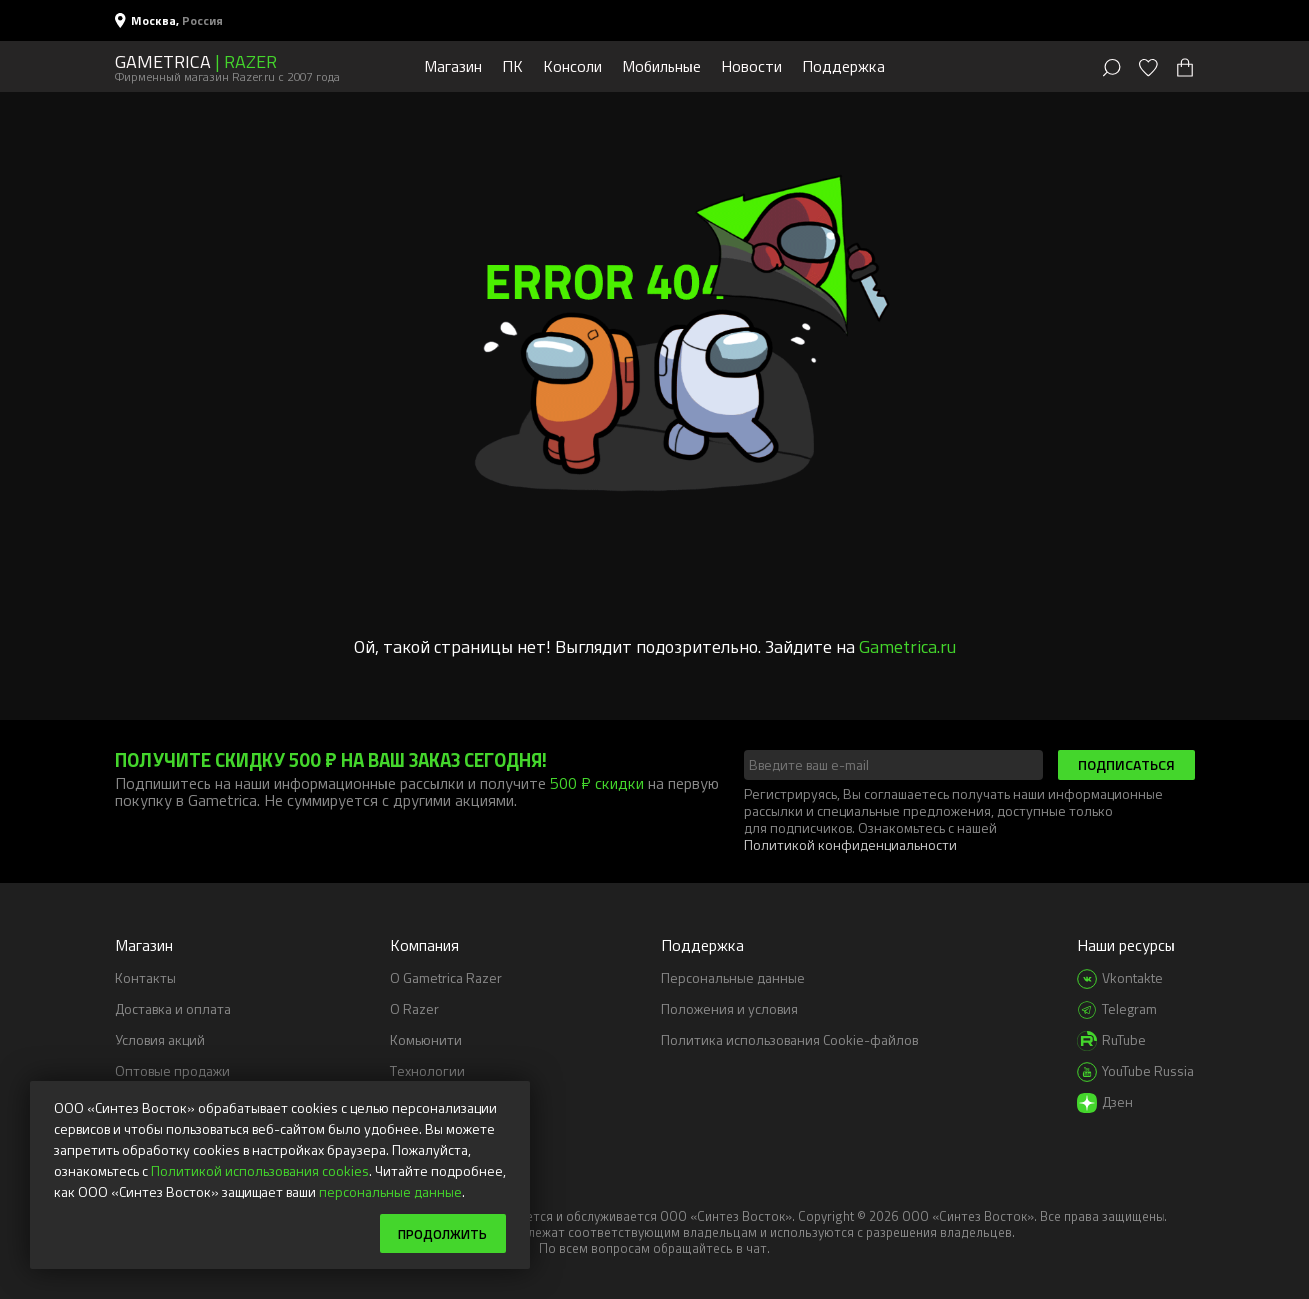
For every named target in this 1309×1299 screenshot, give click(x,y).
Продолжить (439, 1232)
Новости (751, 66)
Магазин (453, 66)
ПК (512, 66)
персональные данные (390, 1190)
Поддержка (843, 66)
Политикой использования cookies (260, 1169)
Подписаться (1126, 764)
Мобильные (661, 66)
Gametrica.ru (907, 646)
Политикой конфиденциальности (850, 844)
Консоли (572, 66)
